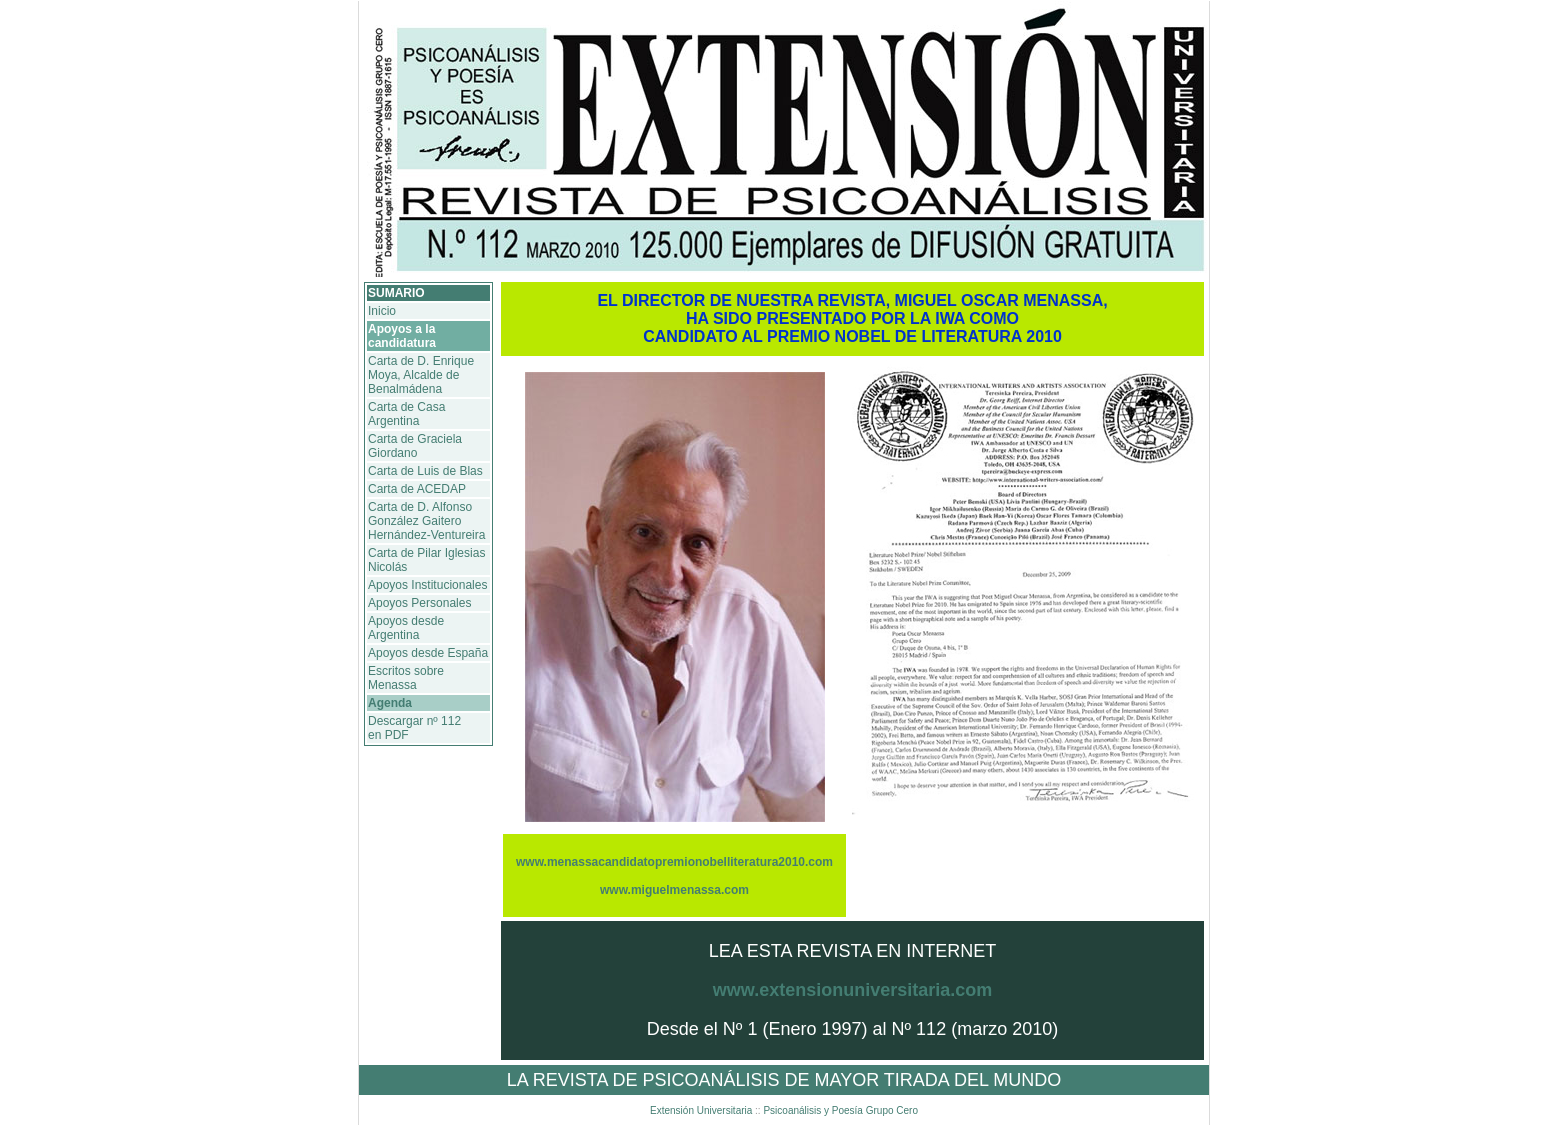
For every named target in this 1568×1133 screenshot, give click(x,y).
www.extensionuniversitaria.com (852, 990)
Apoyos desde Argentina (406, 628)
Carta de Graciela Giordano (415, 446)
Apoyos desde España (428, 653)
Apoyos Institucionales (427, 585)
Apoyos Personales (419, 603)
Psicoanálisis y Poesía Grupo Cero (839, 1110)
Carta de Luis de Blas (425, 471)
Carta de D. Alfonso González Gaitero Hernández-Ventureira (426, 521)
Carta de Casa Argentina (406, 414)
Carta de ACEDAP (417, 489)
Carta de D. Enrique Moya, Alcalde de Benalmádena (421, 375)
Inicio (382, 311)
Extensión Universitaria (702, 1110)
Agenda (390, 703)
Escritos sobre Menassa (406, 678)
